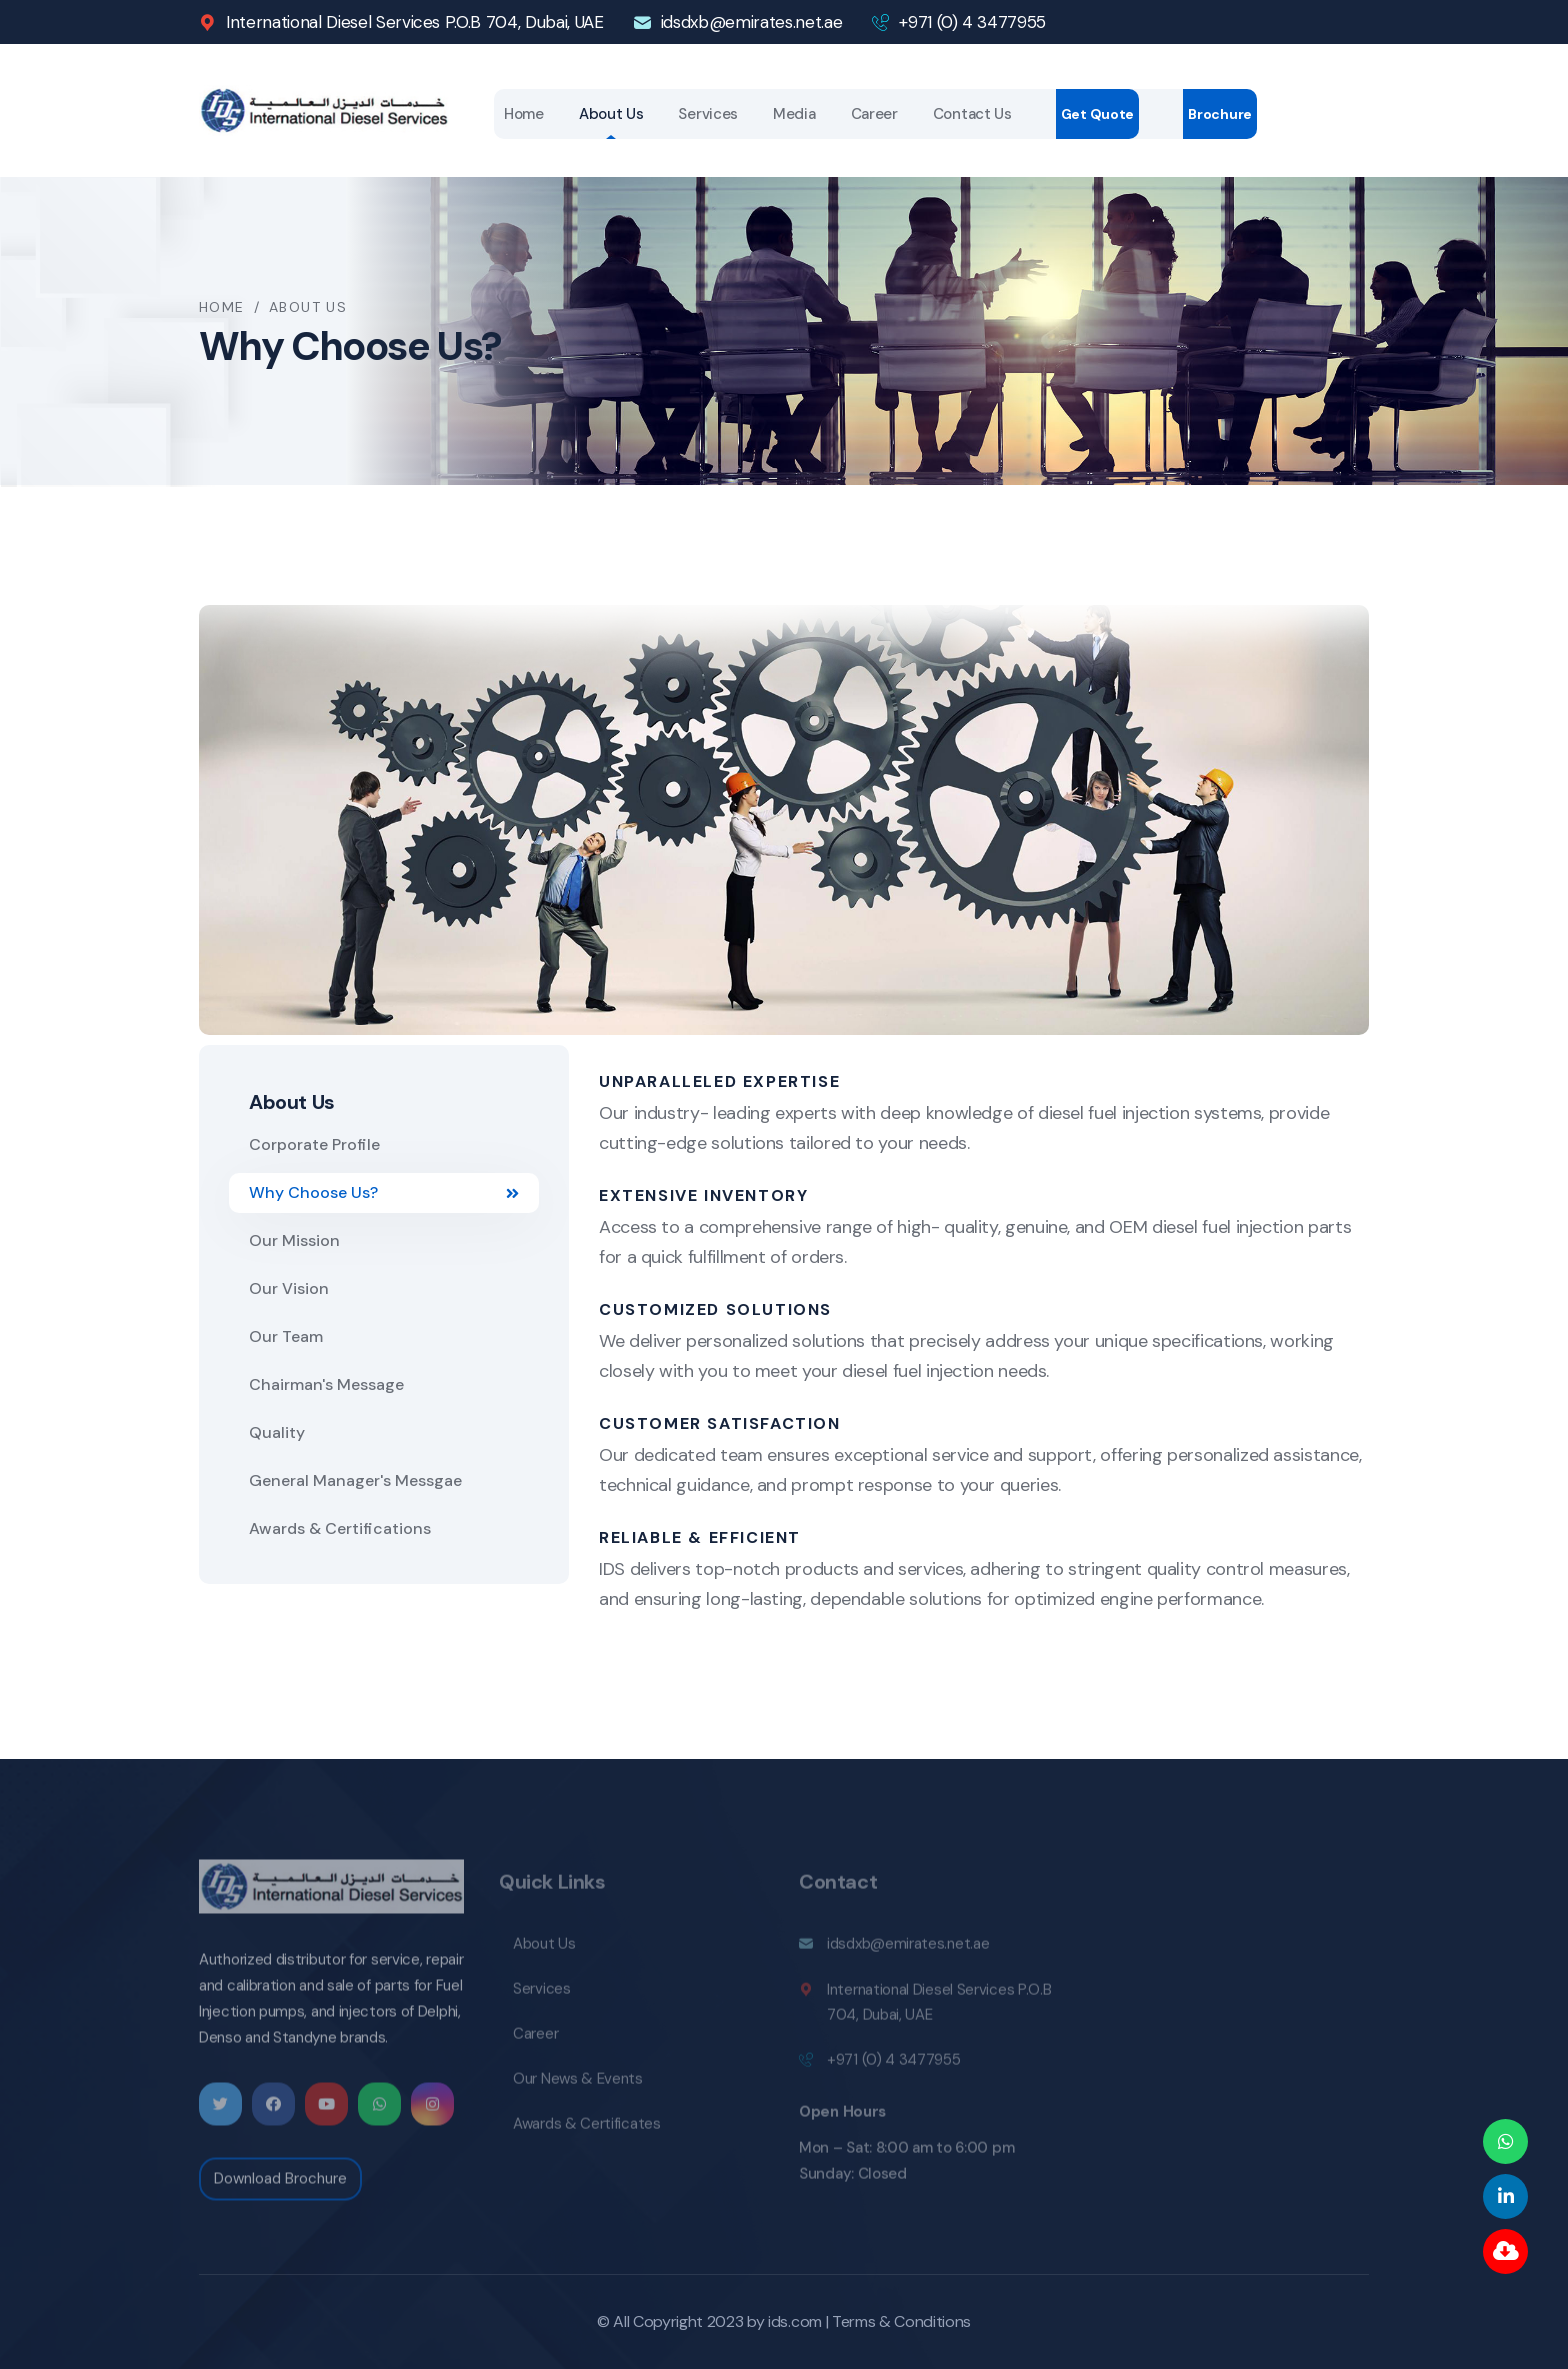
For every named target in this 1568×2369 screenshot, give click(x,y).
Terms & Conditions (901, 2321)
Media (794, 114)
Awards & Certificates (587, 2131)
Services (708, 114)
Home (524, 114)
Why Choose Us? (384, 1192)
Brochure (1220, 114)
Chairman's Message (326, 1384)
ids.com (795, 2321)
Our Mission (294, 1240)
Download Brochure (280, 2187)
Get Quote (1097, 114)
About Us (611, 114)
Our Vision (289, 1288)
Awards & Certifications (340, 1528)
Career (874, 114)
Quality (277, 1432)
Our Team (286, 1336)
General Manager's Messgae (355, 1480)
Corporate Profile (314, 1144)
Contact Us (972, 114)
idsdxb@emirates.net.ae (752, 22)
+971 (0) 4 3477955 (972, 22)
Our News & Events (578, 2086)
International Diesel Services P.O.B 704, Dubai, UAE (415, 22)
